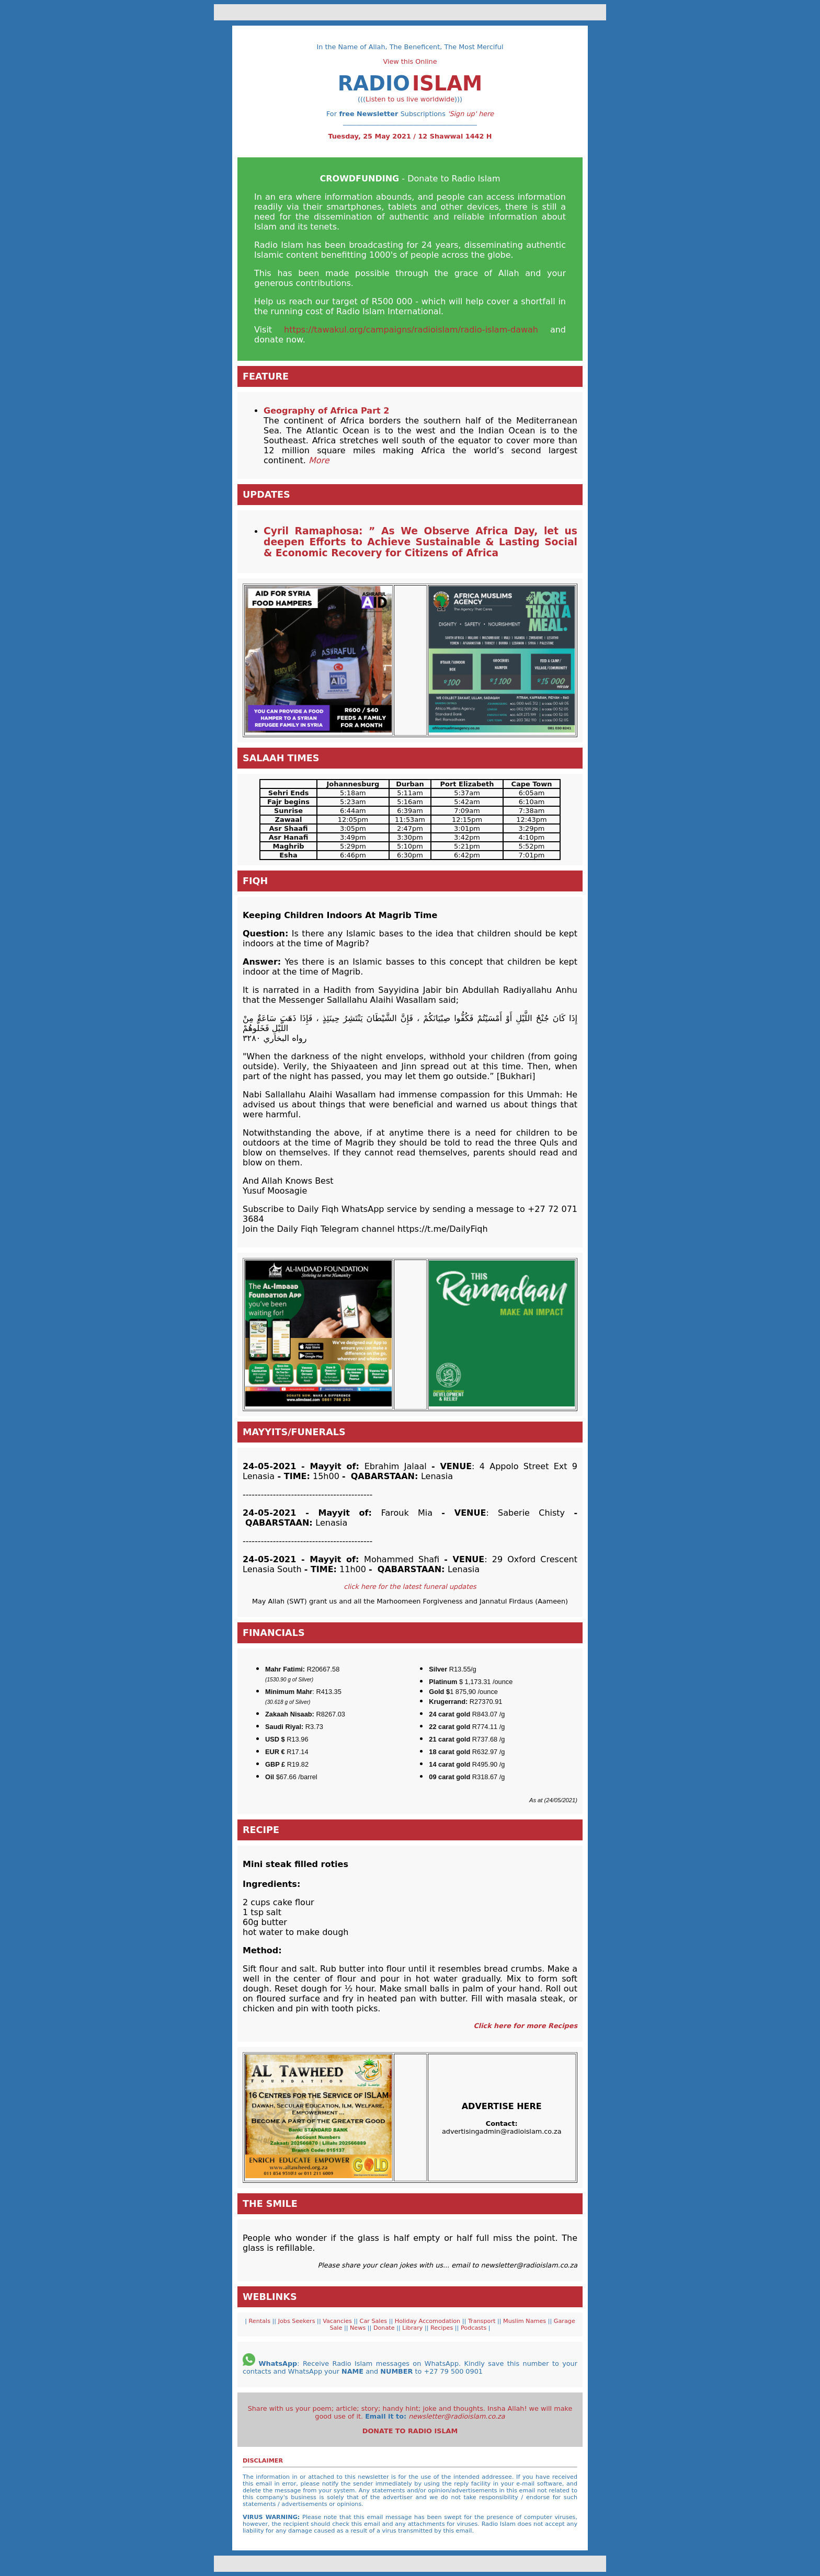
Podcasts (472, 2328)
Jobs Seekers (296, 2321)
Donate (384, 2328)
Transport (482, 2321)
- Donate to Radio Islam (410, 179)
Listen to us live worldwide (410, 99)
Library (413, 2328)
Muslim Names (525, 2321)
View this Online (410, 61)
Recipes (442, 2328)
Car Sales (374, 2321)
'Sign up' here (471, 114)
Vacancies (338, 2321)
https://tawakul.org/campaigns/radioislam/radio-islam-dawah (411, 330)
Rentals (258, 2321)
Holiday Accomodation (428, 2321)
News (359, 2328)
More (317, 460)
